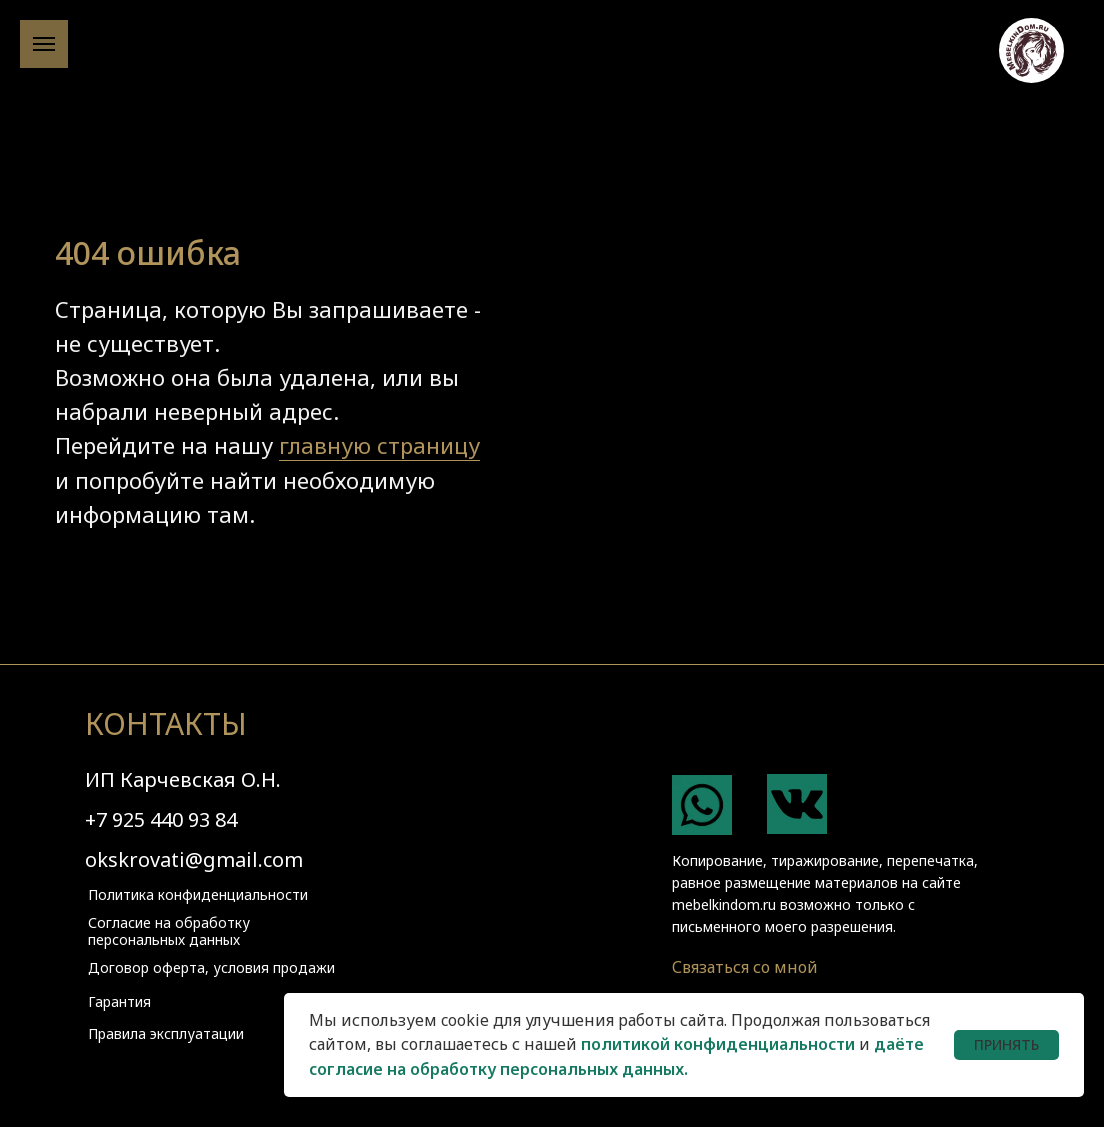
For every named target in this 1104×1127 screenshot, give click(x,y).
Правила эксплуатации (166, 1033)
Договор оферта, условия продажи (211, 967)
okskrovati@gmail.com (194, 859)
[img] (702, 805)
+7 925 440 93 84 (161, 819)
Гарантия (119, 1001)
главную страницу (379, 445)
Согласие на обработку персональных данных (169, 931)
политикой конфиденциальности (718, 1044)
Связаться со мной (745, 967)
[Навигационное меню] (44, 44)
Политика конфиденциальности (198, 894)
